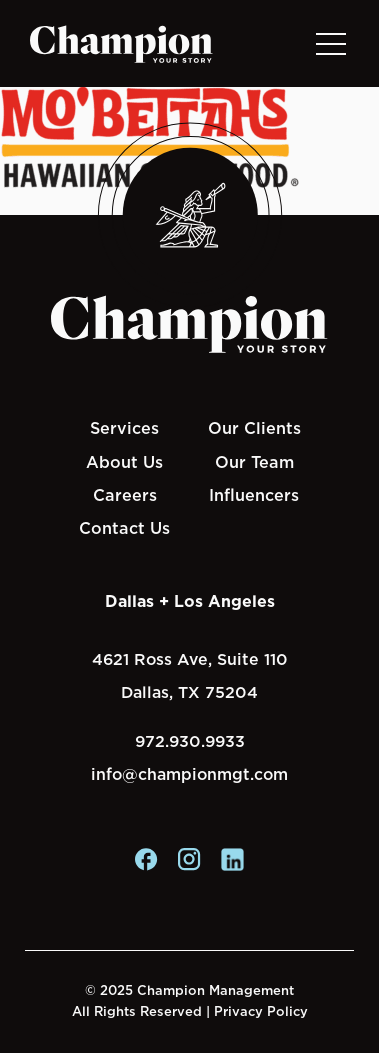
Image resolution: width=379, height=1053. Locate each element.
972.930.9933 (190, 741)
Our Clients (254, 428)
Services (124, 428)
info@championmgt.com (189, 774)
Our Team (254, 462)
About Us (124, 462)
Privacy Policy (261, 1011)
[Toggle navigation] (330, 43)
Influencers (254, 495)
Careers (125, 495)
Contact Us (124, 528)
